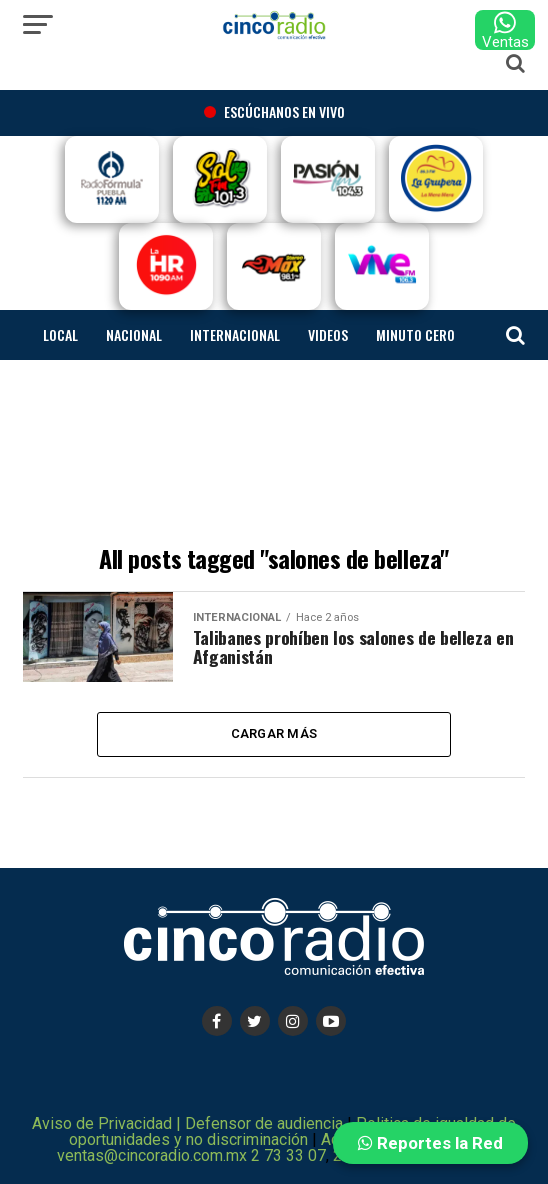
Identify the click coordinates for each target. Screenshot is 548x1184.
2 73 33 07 (288, 1155)
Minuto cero (415, 334)
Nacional (134, 334)
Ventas (505, 30)
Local (60, 334)
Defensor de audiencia (266, 1123)
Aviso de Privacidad (102, 1123)
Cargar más (274, 733)
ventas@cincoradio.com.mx (152, 1155)
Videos (328, 334)
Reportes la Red (430, 1143)
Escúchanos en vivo (274, 111)
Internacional (235, 334)
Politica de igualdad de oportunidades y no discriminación (292, 1131)
